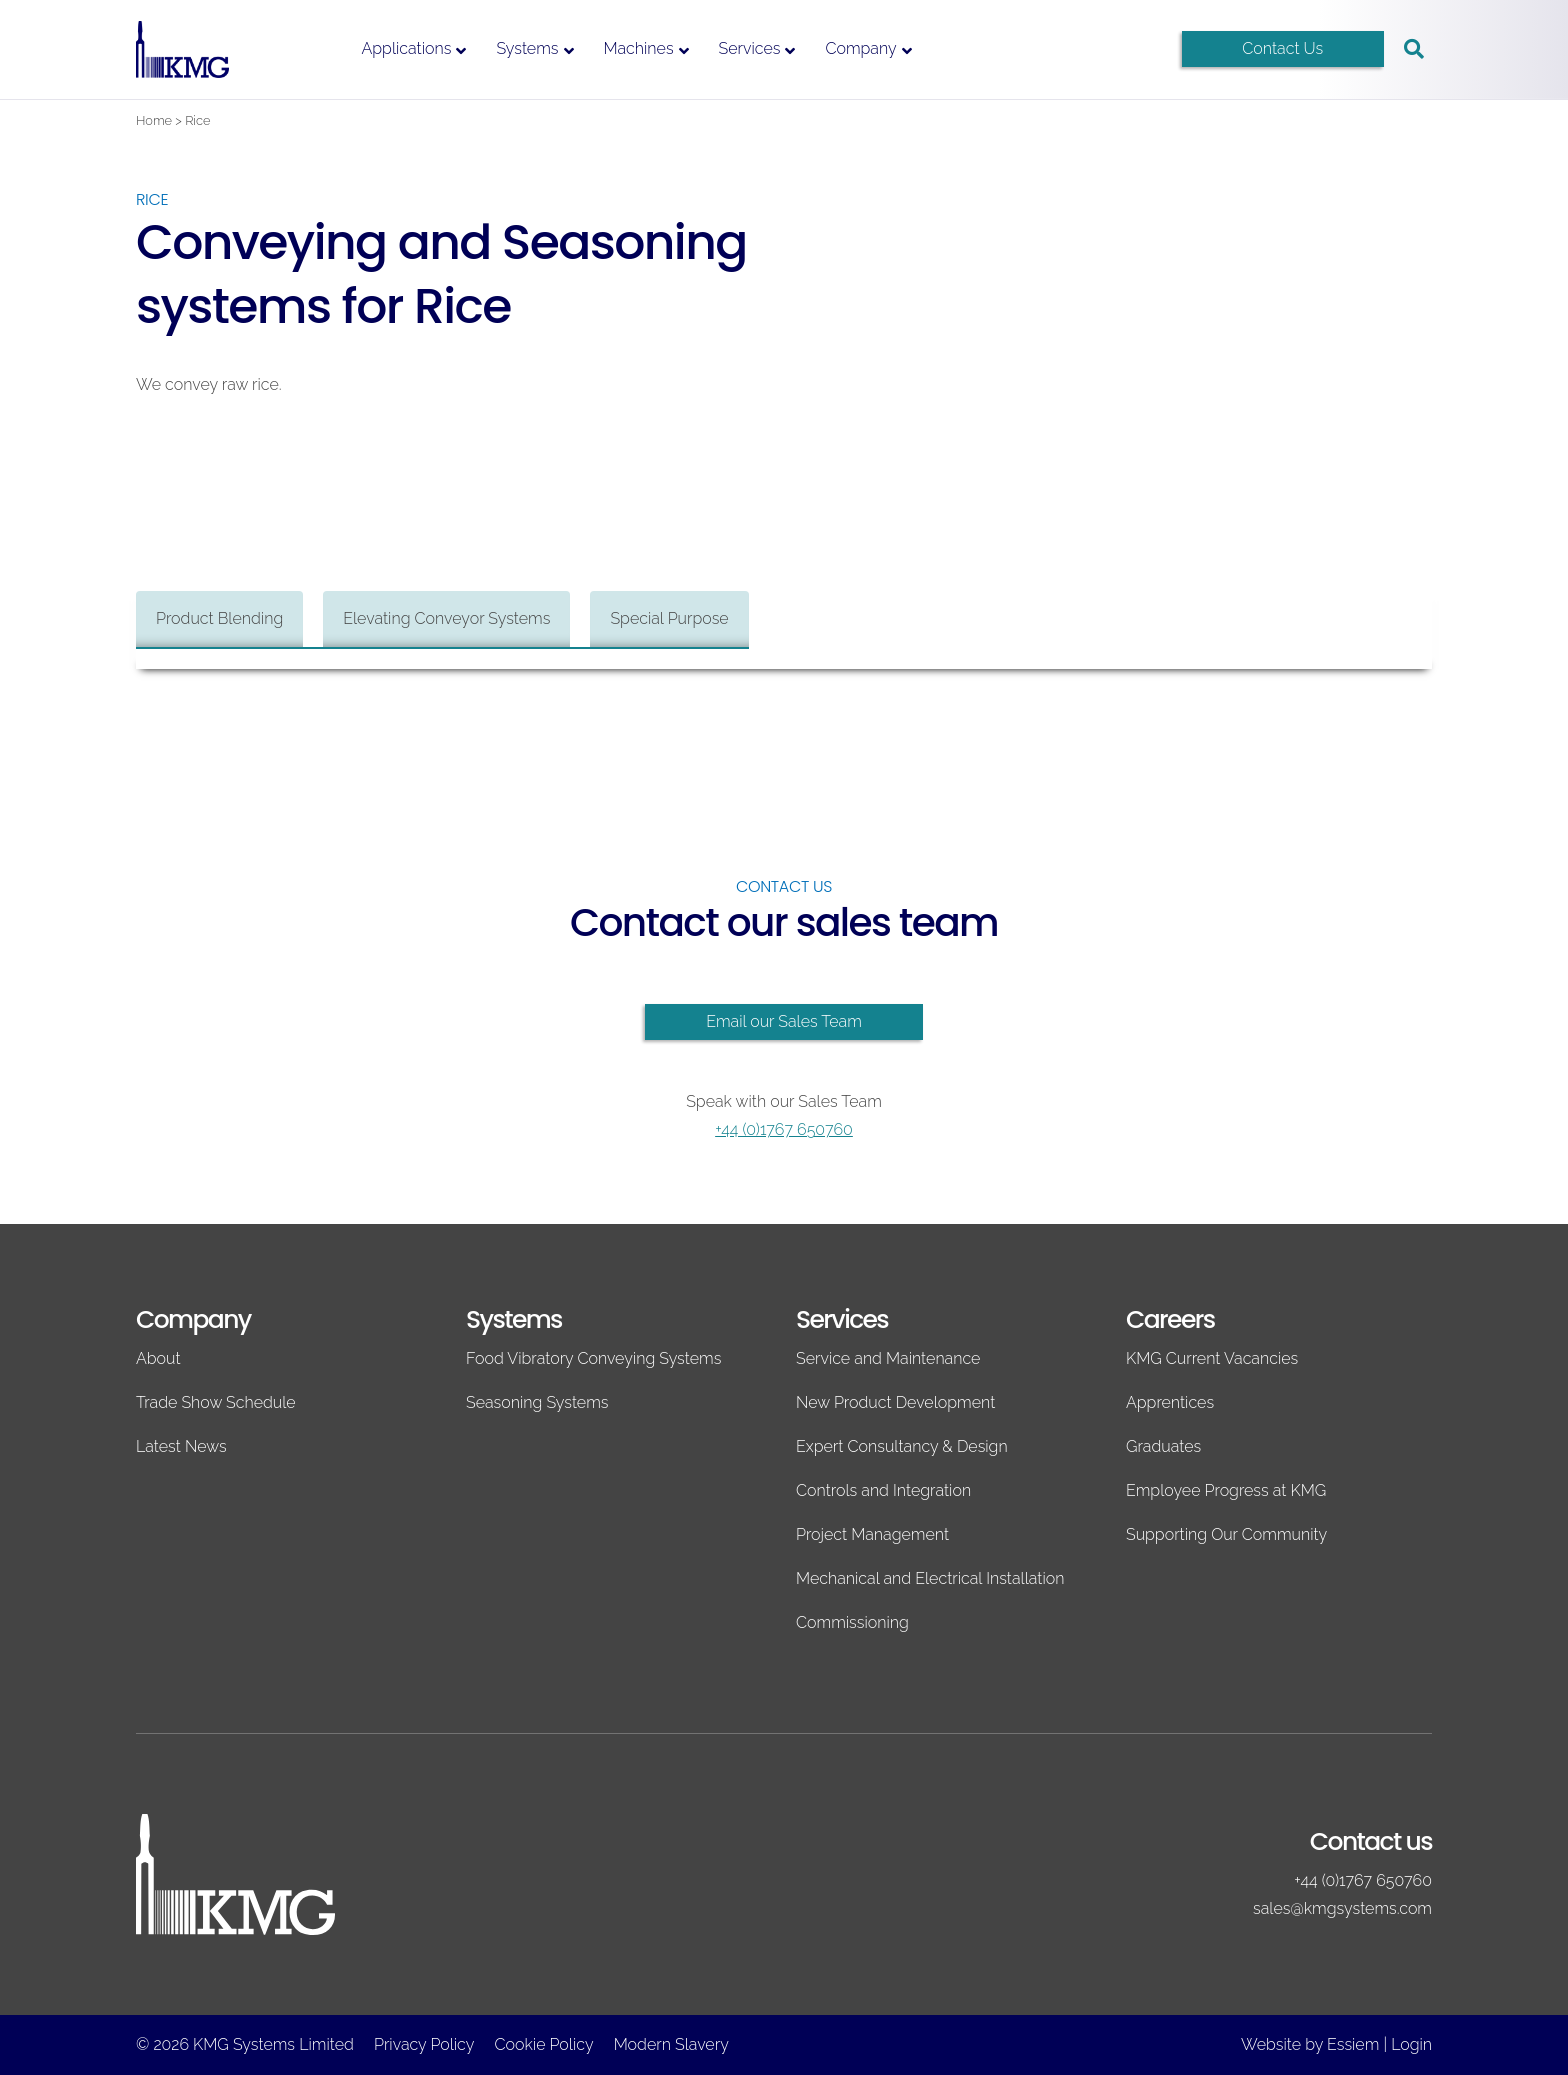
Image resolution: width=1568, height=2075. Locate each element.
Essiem (1353, 2044)
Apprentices (1170, 1402)
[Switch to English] (1059, 49)
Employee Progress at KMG (1226, 1490)
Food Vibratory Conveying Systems (593, 1358)
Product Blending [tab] (219, 618)
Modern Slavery (671, 2044)
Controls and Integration (883, 1490)
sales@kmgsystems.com (1342, 1908)
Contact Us (1282, 48)
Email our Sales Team (784, 1021)
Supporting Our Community (1226, 1534)
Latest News (181, 1446)
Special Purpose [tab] (669, 618)
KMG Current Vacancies (1212, 1358)
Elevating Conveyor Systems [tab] (446, 618)
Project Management (872, 1534)
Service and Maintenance (888, 1358)
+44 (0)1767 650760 (784, 1129)
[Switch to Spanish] (1129, 49)
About (158, 1358)
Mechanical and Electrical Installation (930, 1578)
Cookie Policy (543, 2044)
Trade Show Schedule (216, 1402)
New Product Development (895, 1402)
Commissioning (852, 1622)
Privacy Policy (424, 2044)
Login (1411, 2044)
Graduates (1163, 1446)
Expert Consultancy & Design (902, 1446)
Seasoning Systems (537, 1402)
